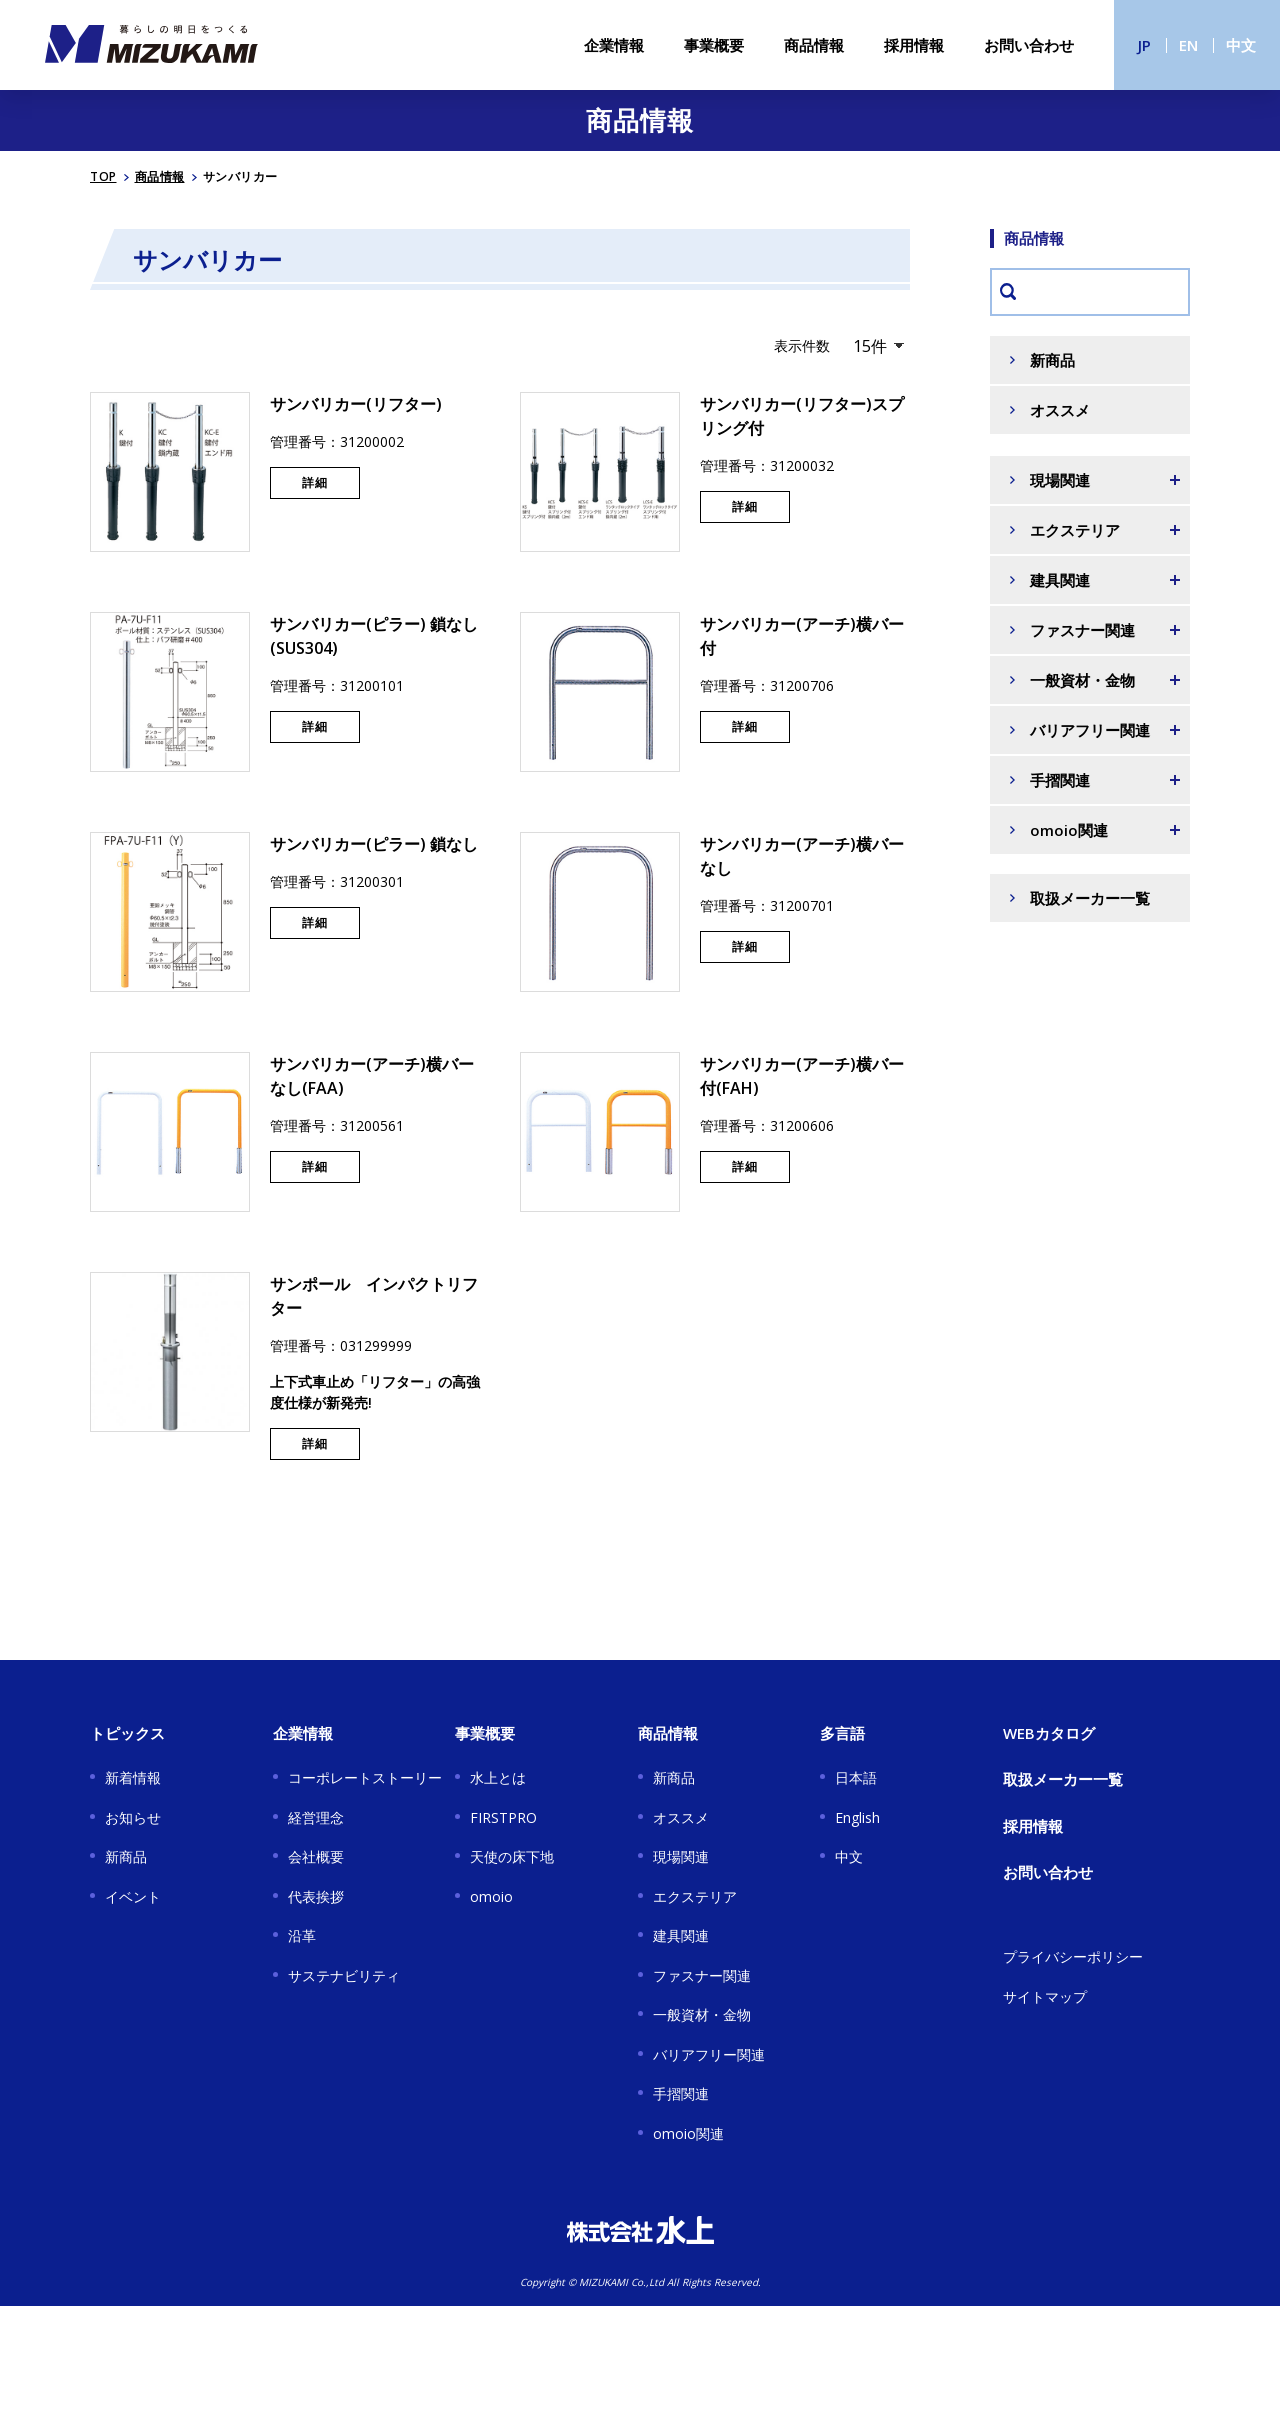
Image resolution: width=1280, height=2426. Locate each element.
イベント (133, 1896)
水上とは (498, 1777)
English (857, 1817)
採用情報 (914, 45)
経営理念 (316, 1817)
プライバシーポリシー (1073, 1956)
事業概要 (714, 45)
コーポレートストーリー (365, 1777)
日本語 (856, 1777)
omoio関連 (688, 2133)
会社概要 (316, 1856)
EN (1188, 45)
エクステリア (695, 1896)
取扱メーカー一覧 (1090, 898)
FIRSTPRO (503, 1817)
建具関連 (681, 1935)
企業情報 (614, 45)
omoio (491, 1896)
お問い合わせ (1029, 45)
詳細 (315, 482)
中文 (1241, 45)
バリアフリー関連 (709, 2054)
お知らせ (133, 1817)
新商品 (1052, 360)
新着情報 (133, 1777)
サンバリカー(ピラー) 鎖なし (374, 844)
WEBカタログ (1049, 1733)
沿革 (302, 1935)
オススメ (1060, 410)
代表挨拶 (316, 1896)
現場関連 (681, 1856)
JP (1144, 45)
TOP (103, 176)
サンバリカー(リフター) (356, 404)
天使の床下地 (512, 1856)
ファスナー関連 (702, 1975)
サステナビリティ (344, 1975)
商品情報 (814, 45)
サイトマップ (1045, 1996)
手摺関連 (681, 2093)
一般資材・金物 (702, 2014)
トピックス (127, 1733)
